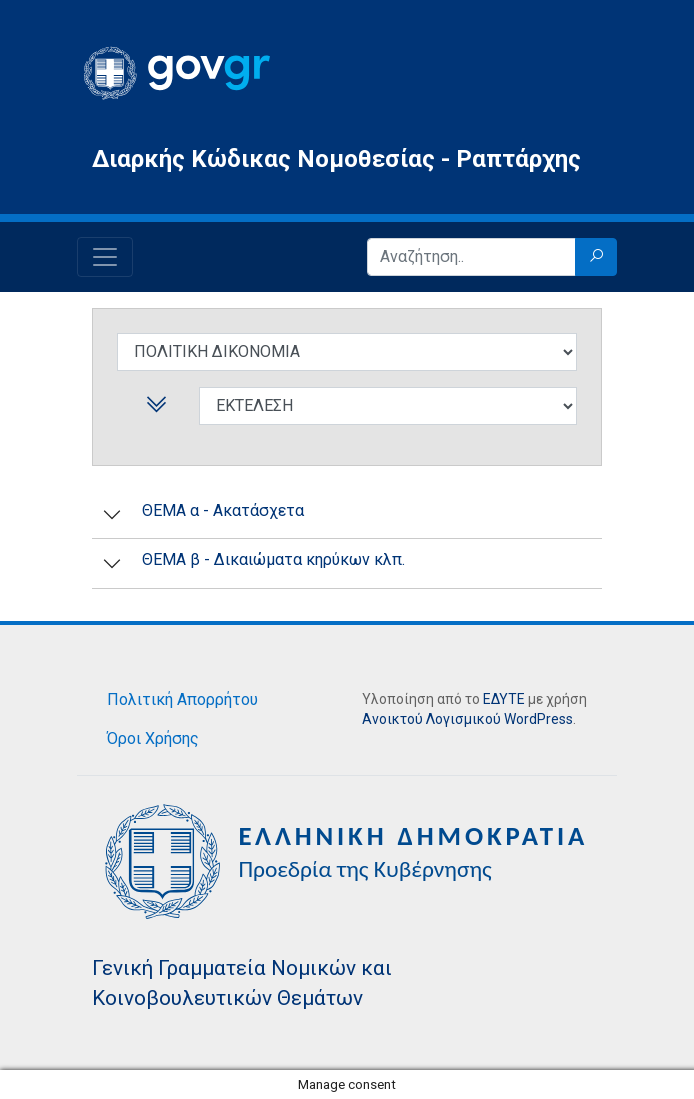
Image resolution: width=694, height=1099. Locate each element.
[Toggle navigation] (105, 257)
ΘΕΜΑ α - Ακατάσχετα (223, 510)
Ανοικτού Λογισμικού (431, 719)
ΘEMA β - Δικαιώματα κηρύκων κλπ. (273, 559)
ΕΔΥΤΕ (504, 699)
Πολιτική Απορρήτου (182, 699)
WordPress (538, 719)
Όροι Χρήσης (153, 738)
